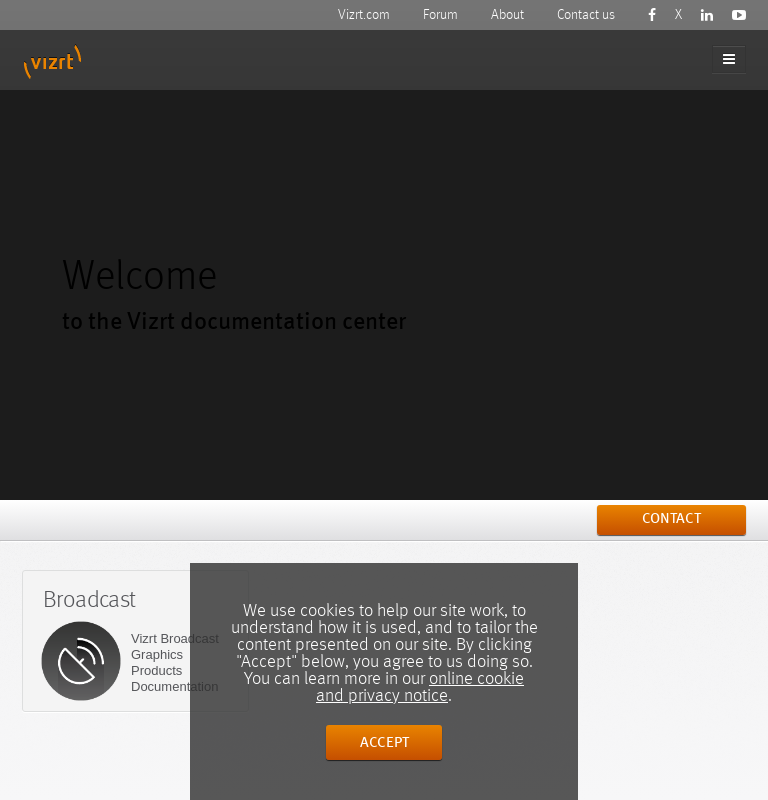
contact (671, 519)
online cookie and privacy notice (420, 687)
